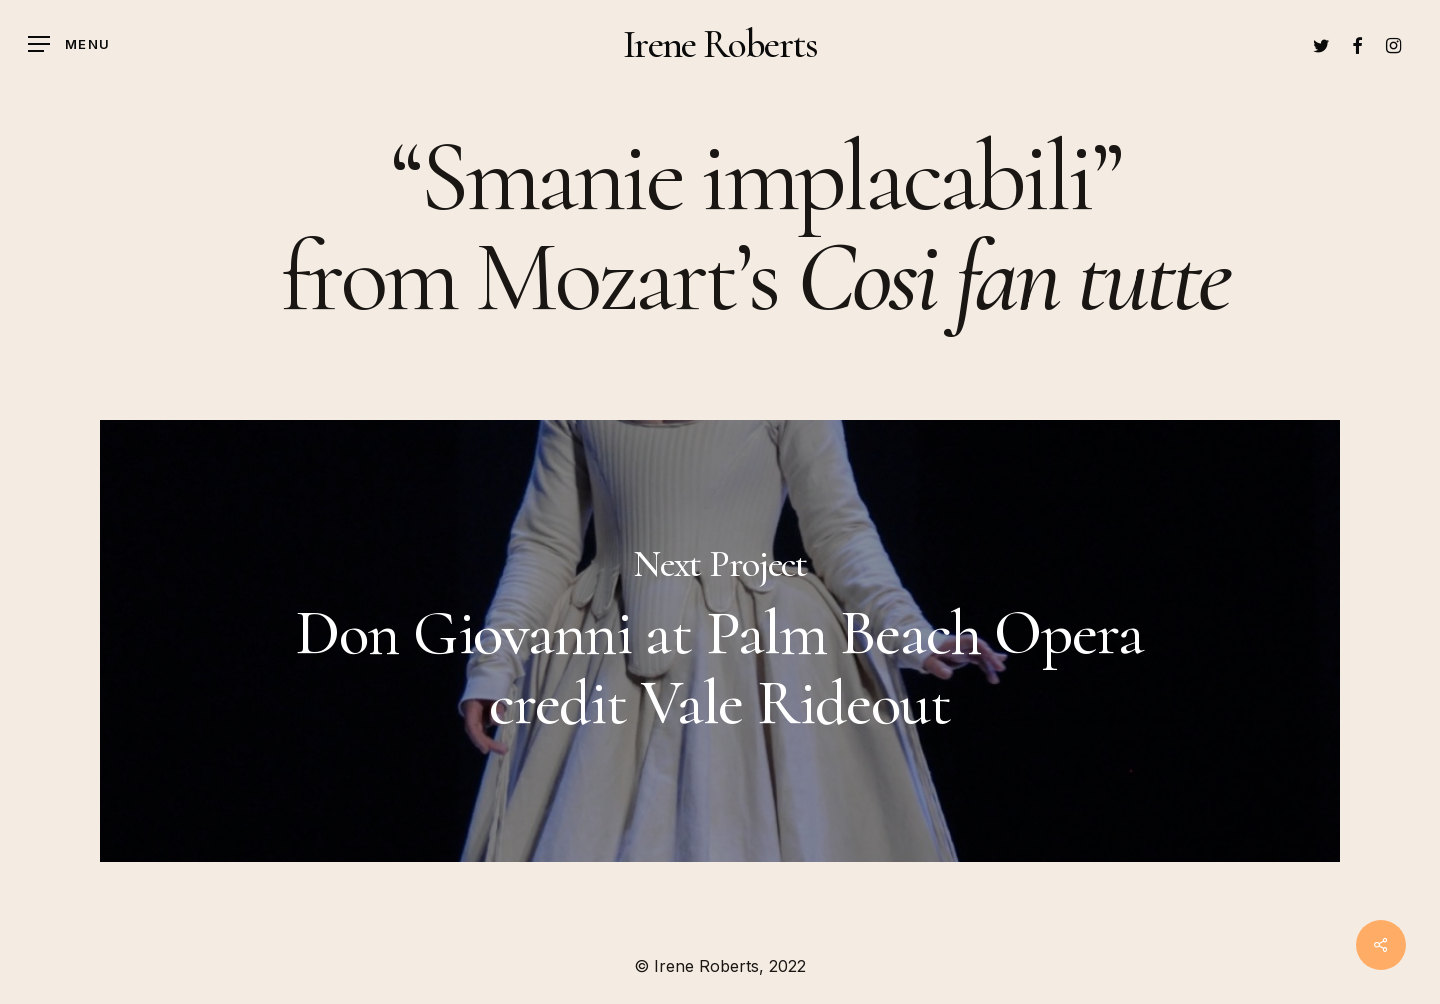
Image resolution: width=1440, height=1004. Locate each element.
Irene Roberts (720, 44)
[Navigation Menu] (69, 44)
